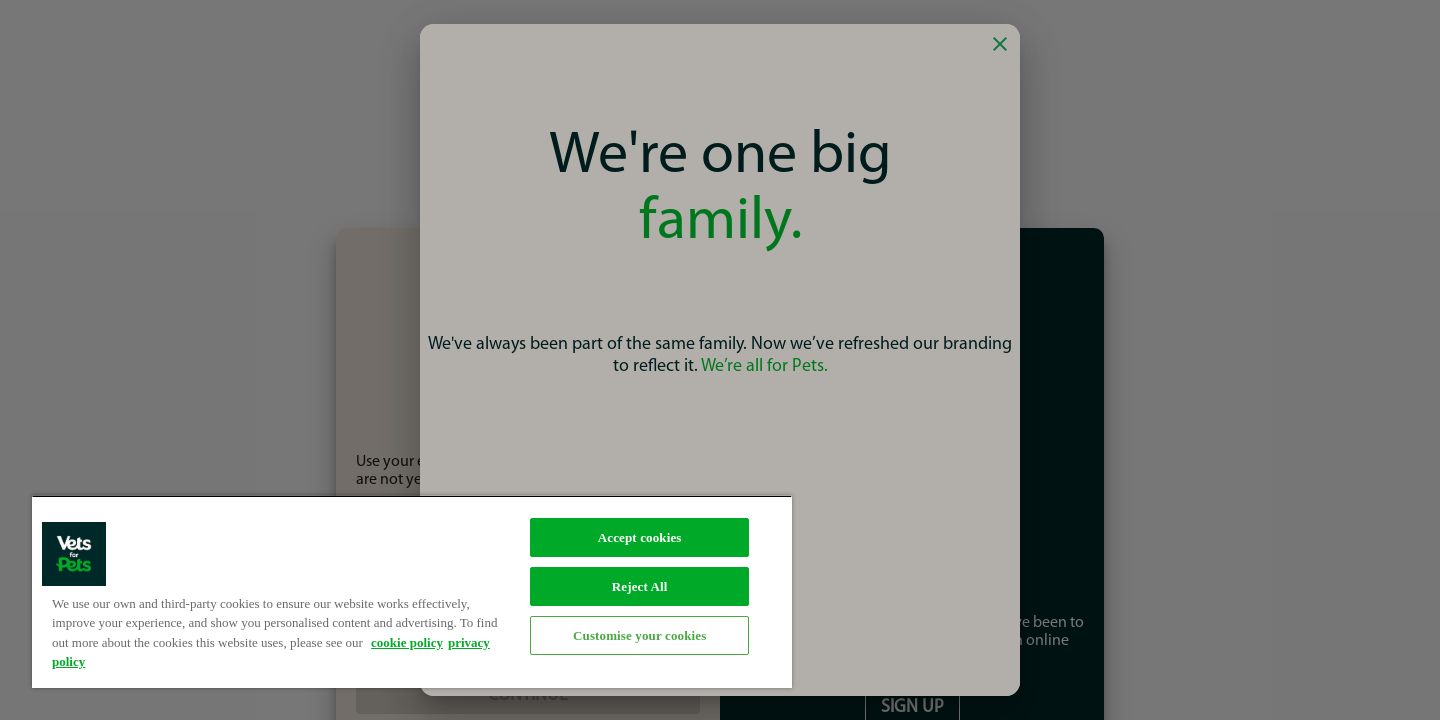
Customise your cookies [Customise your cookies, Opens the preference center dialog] (639, 635)
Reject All (640, 586)
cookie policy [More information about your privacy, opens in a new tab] (407, 642)
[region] (412, 591)
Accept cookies (640, 537)
